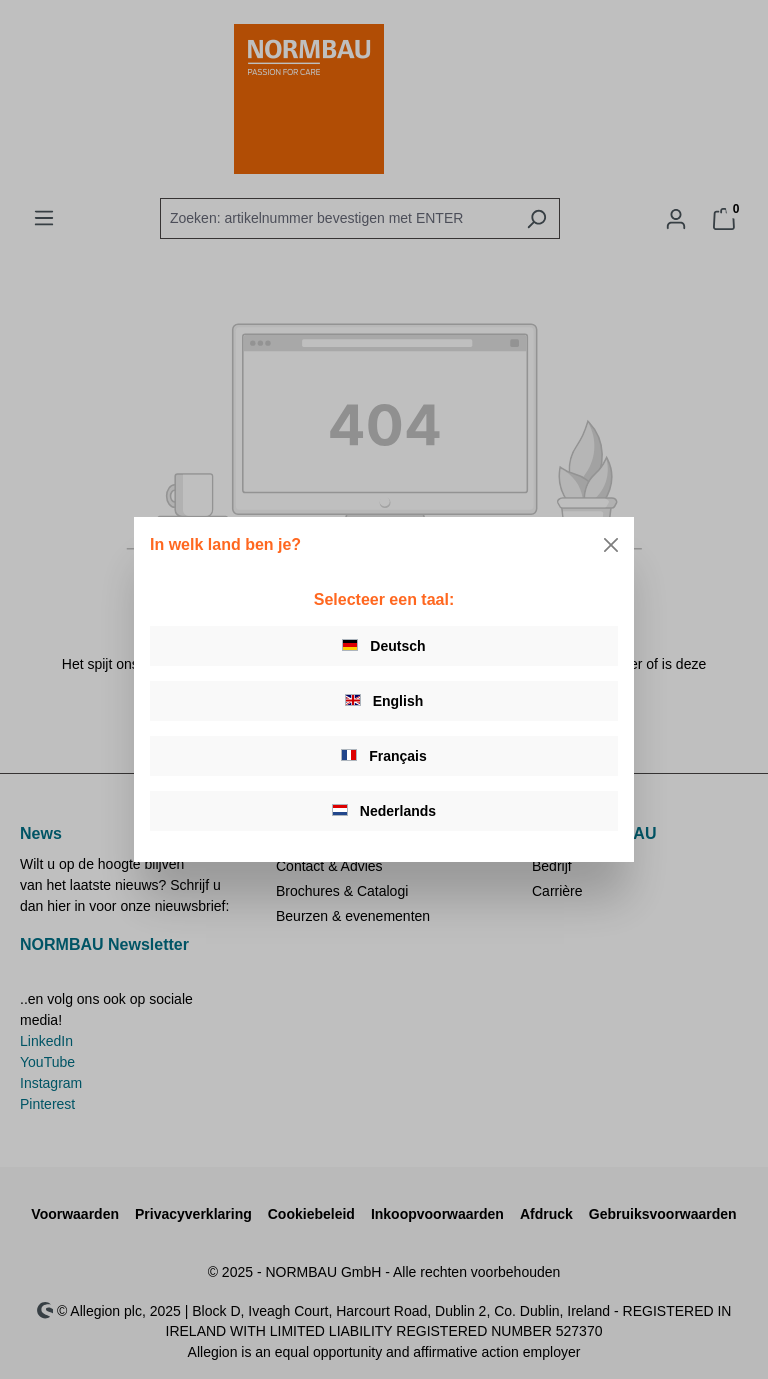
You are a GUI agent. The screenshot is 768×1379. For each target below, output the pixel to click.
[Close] (611, 545)
